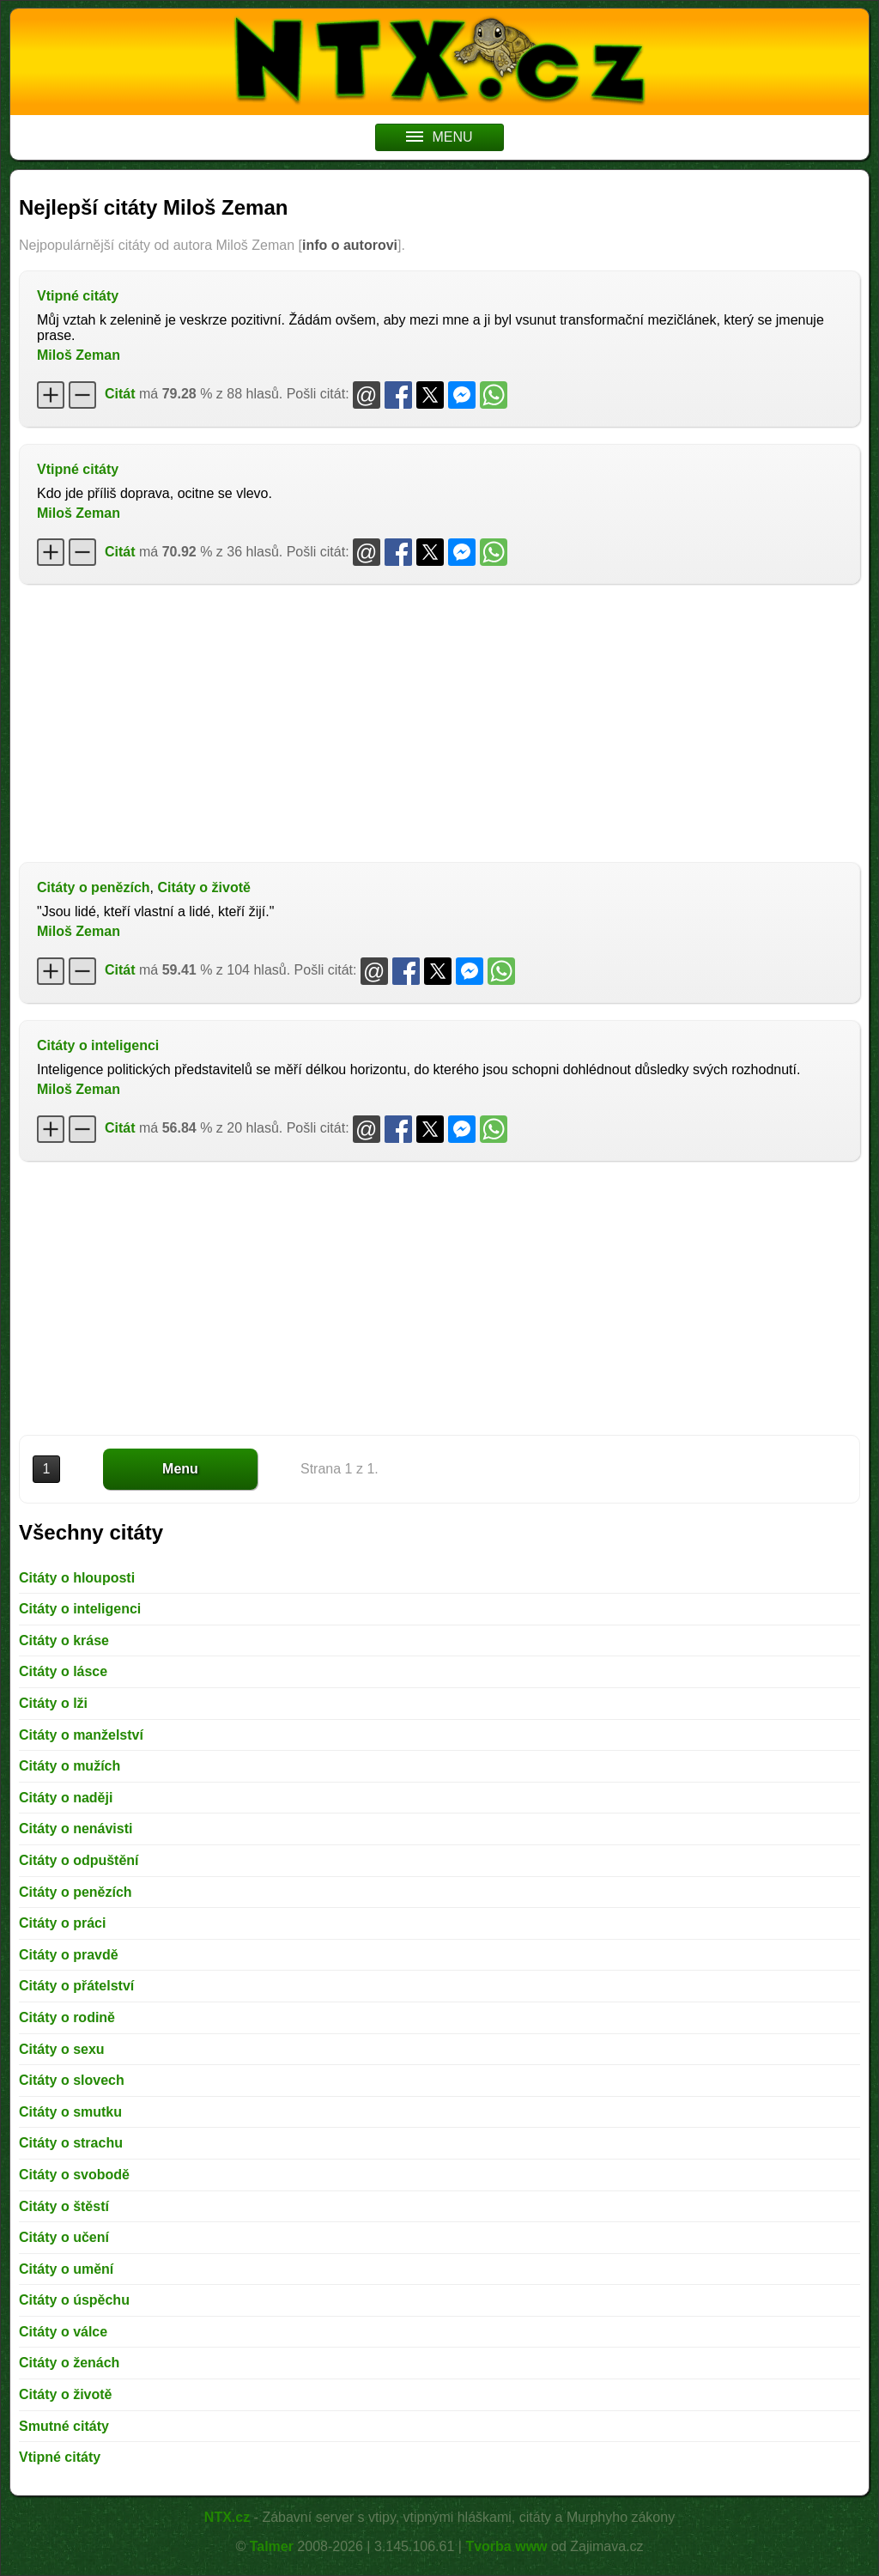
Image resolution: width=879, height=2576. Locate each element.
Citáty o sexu (62, 2049)
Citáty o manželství (81, 1735)
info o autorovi (349, 245)
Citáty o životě (203, 887)
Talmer (272, 2546)
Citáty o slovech (71, 2080)
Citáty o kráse (64, 1640)
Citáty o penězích (93, 887)
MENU (439, 137)
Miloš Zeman (78, 355)
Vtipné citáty (77, 296)
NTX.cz (227, 2517)
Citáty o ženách (69, 2362)
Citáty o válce (63, 2331)
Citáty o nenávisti (75, 1828)
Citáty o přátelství (76, 1985)
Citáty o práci (62, 1923)
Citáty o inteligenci (98, 1045)
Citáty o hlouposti (77, 1578)
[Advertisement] (439, 721)
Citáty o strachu (71, 2143)
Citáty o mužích (69, 1766)
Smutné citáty (64, 2426)
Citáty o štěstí (64, 2206)
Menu (180, 1468)
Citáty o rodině (67, 2017)
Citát (120, 393)
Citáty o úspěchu (74, 2300)
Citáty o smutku (70, 2112)
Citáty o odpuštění (79, 1860)
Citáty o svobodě (74, 2174)
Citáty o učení (64, 2237)
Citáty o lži (53, 1703)
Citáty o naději (65, 1797)
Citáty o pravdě (68, 1954)
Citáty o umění (66, 2269)
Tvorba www (506, 2546)
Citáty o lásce (63, 1671)
